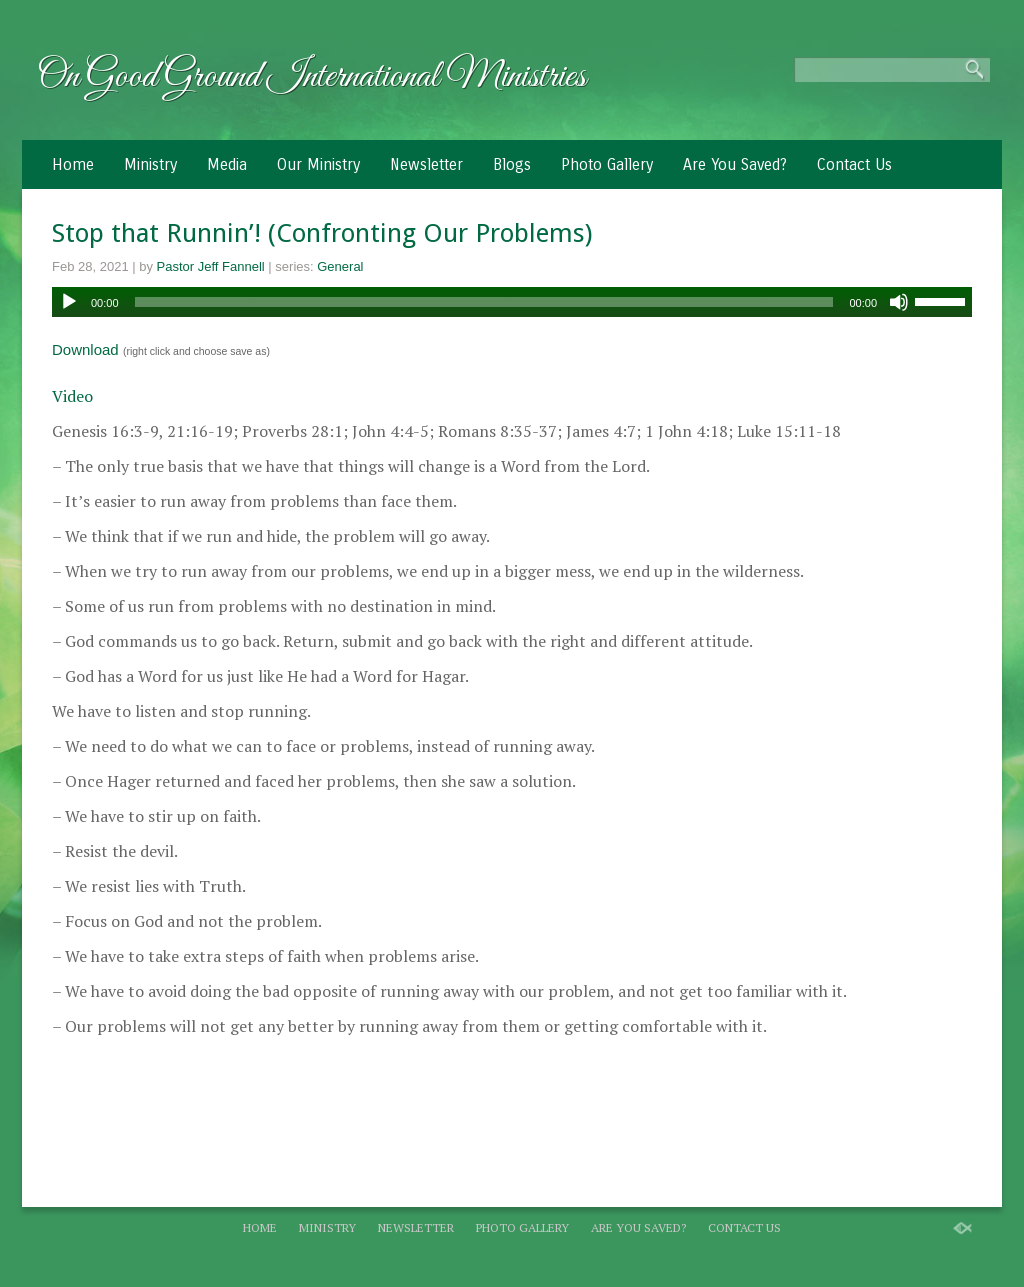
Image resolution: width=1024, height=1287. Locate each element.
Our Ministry (318, 164)
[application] (512, 302)
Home (73, 164)
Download (85, 349)
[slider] (484, 302)
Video (72, 396)
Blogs (512, 164)
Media (227, 164)
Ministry (150, 164)
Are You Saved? (735, 164)
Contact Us (854, 164)
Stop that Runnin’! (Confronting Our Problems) (322, 233)
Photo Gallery (607, 164)
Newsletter (426, 164)
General (340, 266)
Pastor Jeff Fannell (211, 266)
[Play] (69, 302)
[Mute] (899, 302)
